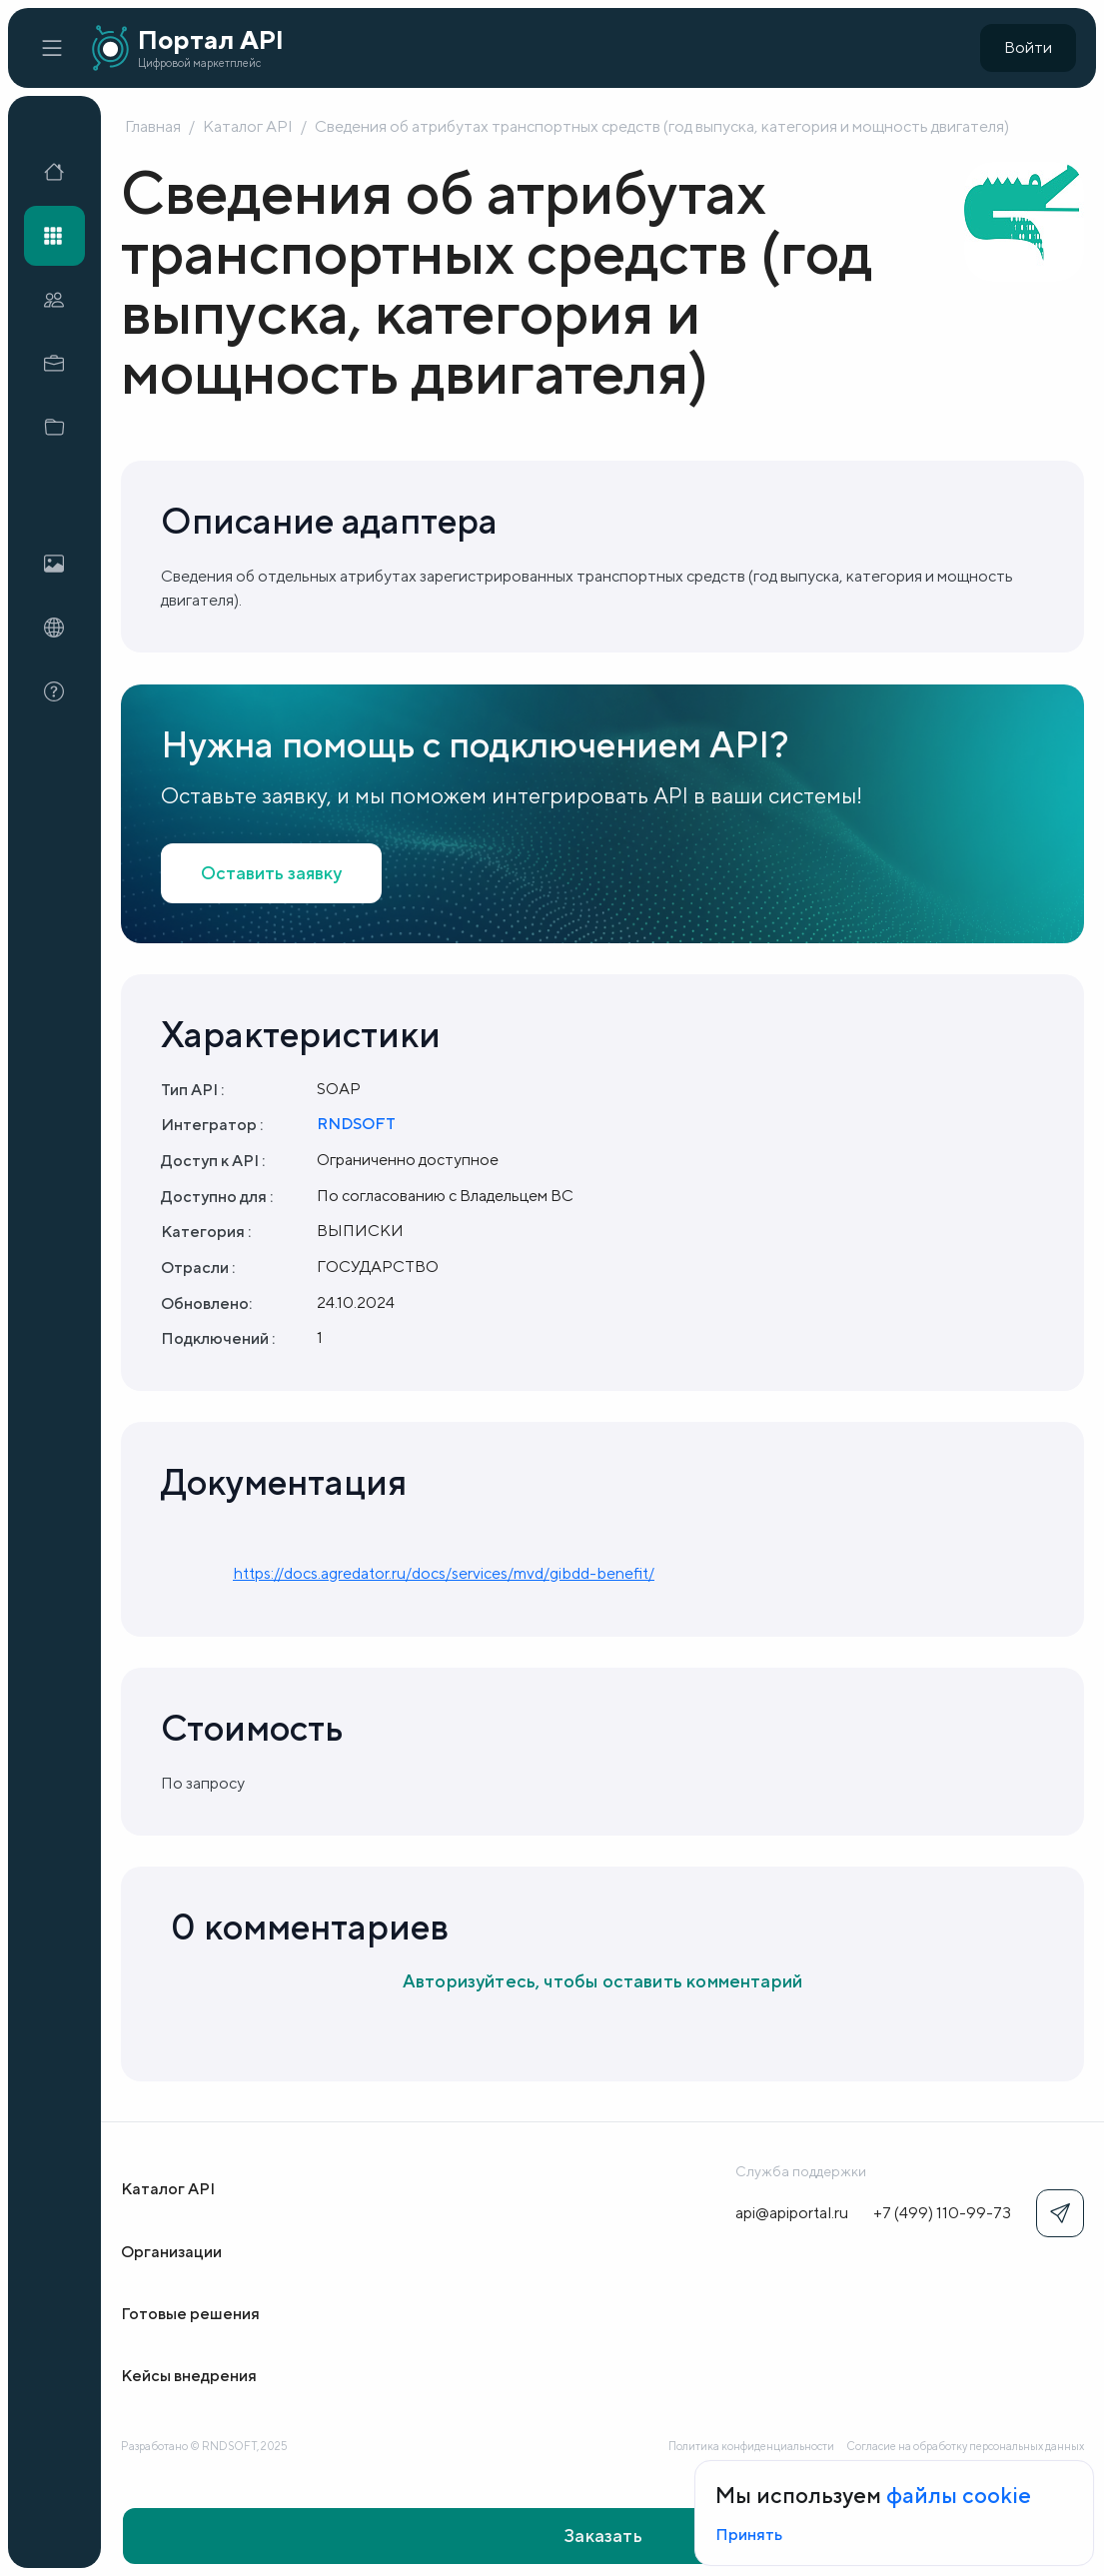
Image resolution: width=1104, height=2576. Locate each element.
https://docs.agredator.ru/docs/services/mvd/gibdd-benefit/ (443, 1573)
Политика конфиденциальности (751, 2445)
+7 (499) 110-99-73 (942, 2212)
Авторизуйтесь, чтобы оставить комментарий (602, 1980)
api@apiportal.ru (791, 2212)
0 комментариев (310, 1926)
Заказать (602, 2535)
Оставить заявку (271, 872)
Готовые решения (190, 2313)
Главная (153, 126)
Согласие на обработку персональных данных (965, 2445)
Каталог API (248, 126)
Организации (171, 2251)
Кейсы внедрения (189, 2375)
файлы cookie (958, 2495)
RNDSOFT (356, 1123)
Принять (748, 2534)
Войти (1028, 47)
